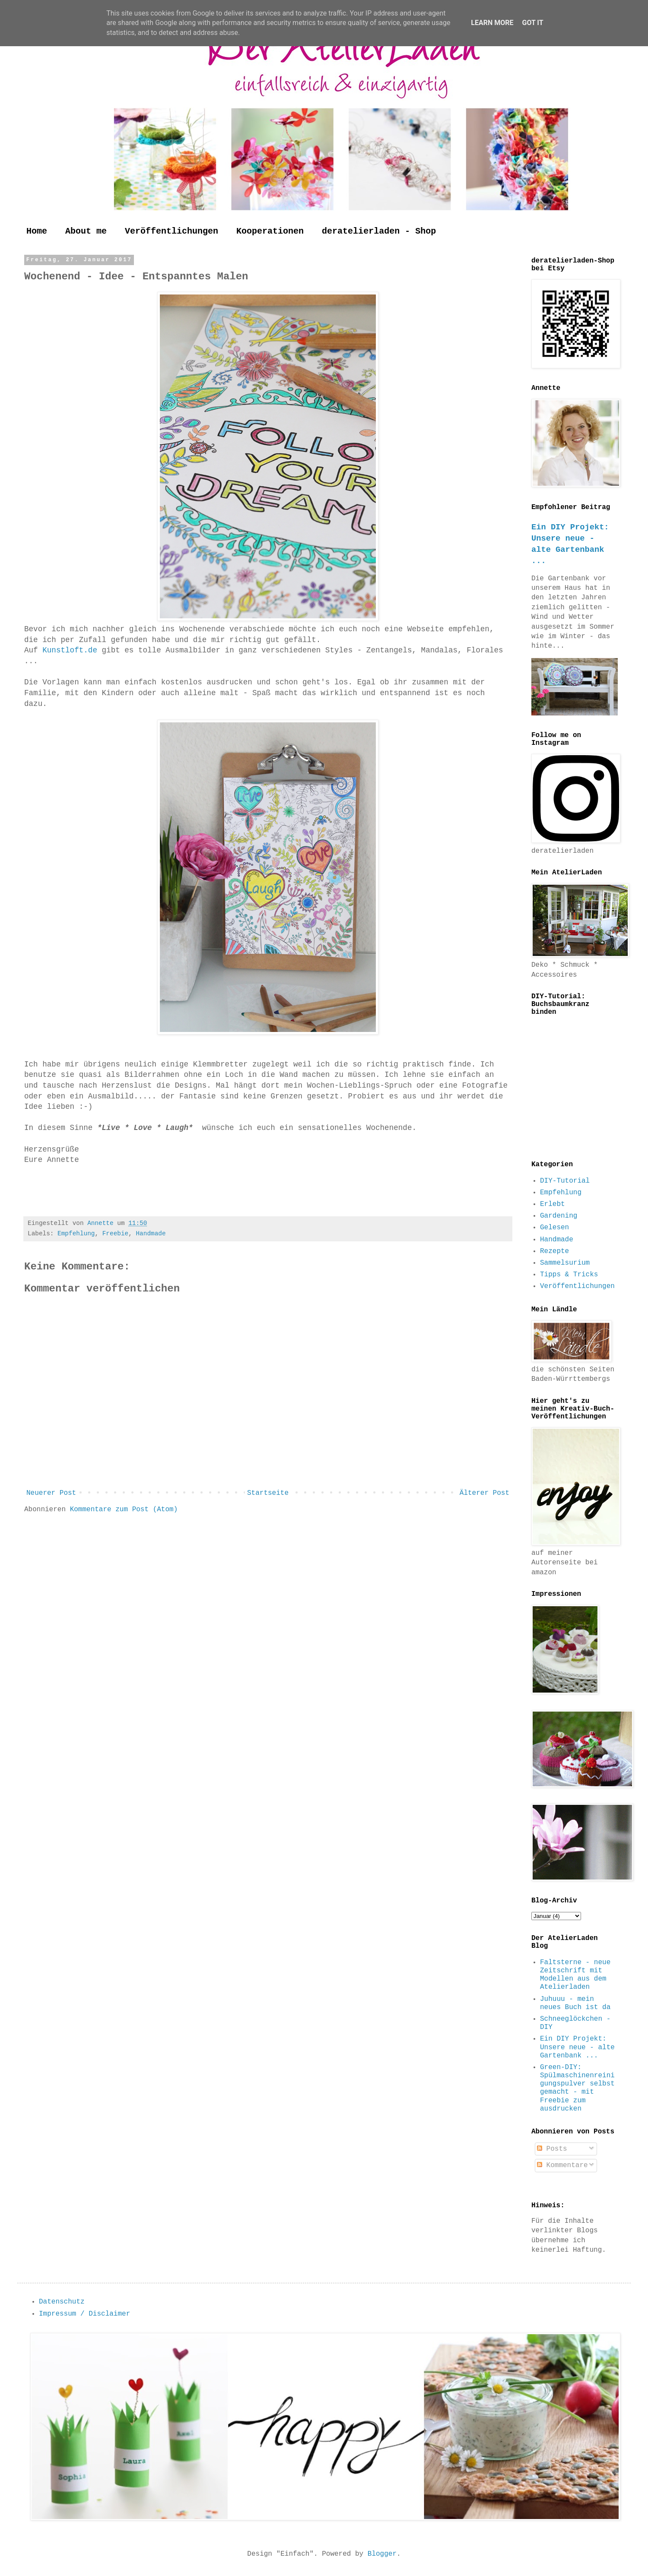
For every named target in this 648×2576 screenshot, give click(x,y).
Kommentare (562, 2165)
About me (86, 231)
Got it (532, 23)
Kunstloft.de (67, 650)
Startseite (268, 1493)
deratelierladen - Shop (379, 231)
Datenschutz (62, 2302)
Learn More (492, 23)
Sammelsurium (565, 1263)
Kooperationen (270, 231)
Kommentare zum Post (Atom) (124, 1509)
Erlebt (552, 1204)
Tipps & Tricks (569, 1275)
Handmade (150, 1233)
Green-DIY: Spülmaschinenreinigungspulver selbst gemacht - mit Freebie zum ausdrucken (577, 2088)
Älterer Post (484, 1493)
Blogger (382, 2554)
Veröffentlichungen (171, 231)
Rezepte (554, 1251)
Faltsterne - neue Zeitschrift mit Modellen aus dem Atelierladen (575, 1975)
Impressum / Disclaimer (84, 2314)
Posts (552, 2149)
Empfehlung (76, 1233)
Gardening (558, 1216)
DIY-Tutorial (565, 1181)
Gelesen (554, 1227)
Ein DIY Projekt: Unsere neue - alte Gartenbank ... (577, 2047)
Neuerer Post (51, 1493)
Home (36, 231)
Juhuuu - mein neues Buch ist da (575, 2003)
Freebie (115, 1233)
